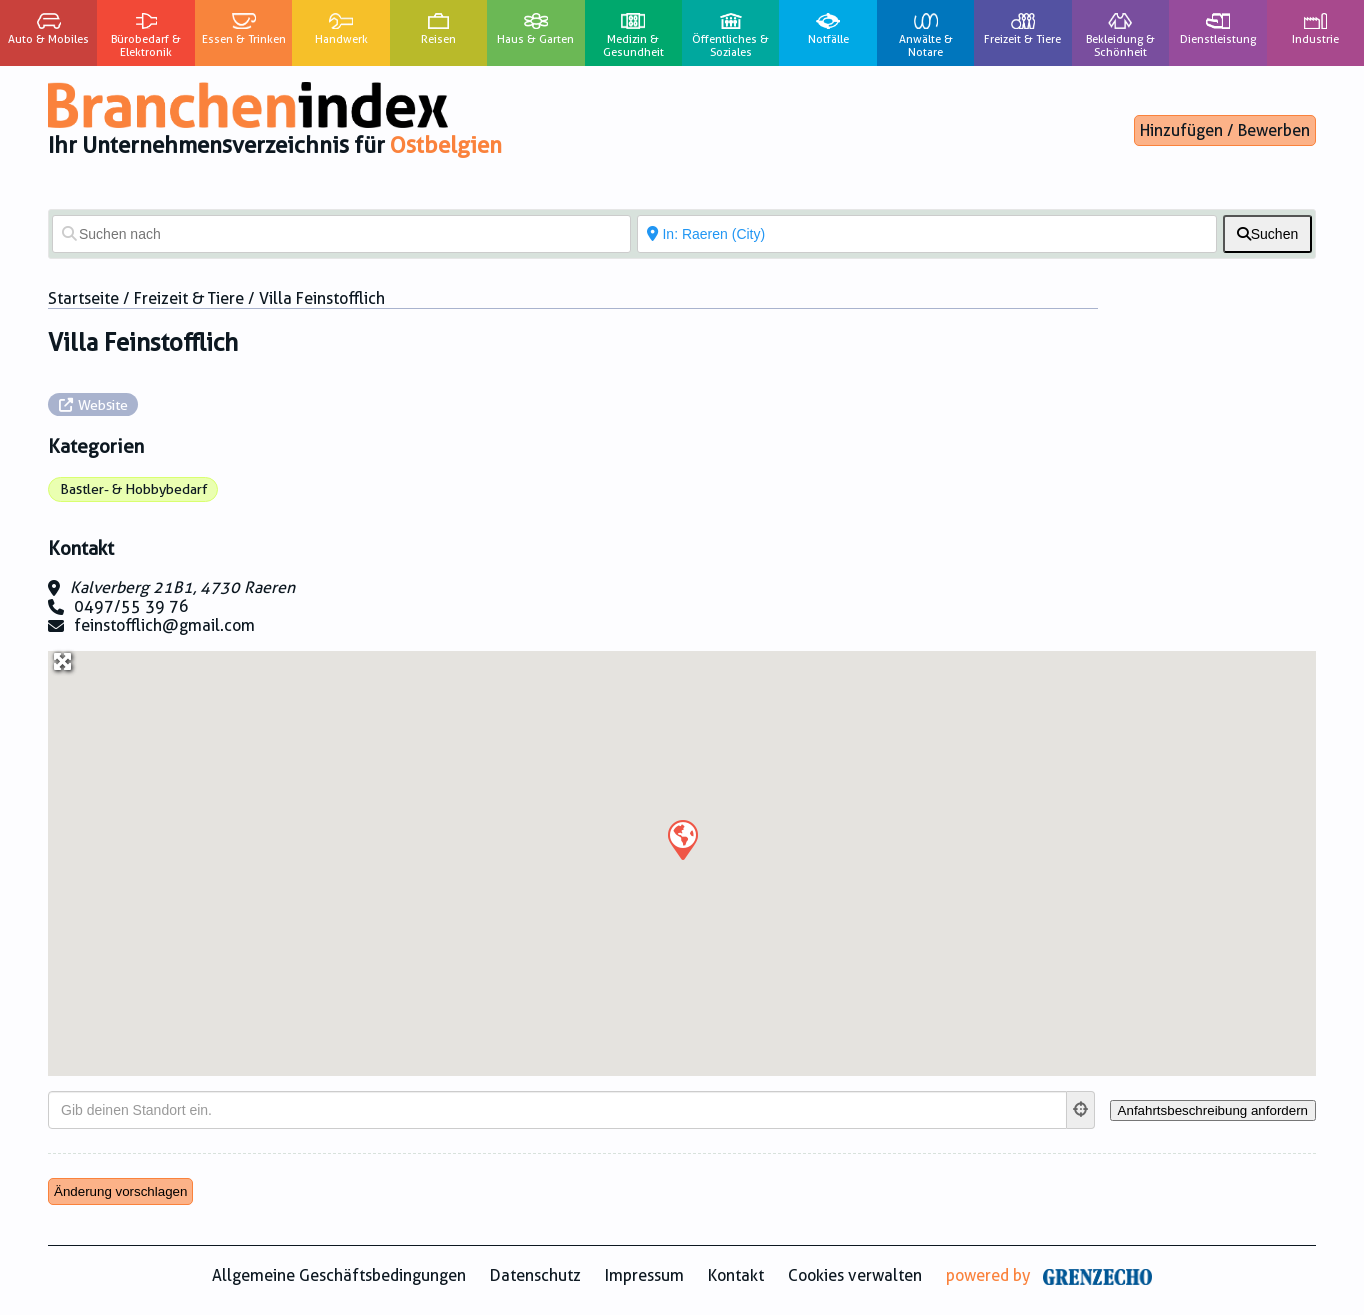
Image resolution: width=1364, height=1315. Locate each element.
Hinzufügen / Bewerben (1225, 130)
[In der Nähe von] (926, 234)
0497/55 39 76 (131, 606)
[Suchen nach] (341, 234)
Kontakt (736, 1275)
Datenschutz (535, 1275)
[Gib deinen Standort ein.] (557, 1110)
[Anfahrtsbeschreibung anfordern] (1213, 1110)
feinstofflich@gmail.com (164, 625)
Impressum (644, 1275)
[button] (682, 839)
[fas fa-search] (1267, 234)
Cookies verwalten (855, 1275)
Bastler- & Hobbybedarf (133, 489)
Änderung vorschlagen (120, 1191)
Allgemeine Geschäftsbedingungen (339, 1275)
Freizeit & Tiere (189, 298)
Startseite (83, 298)
